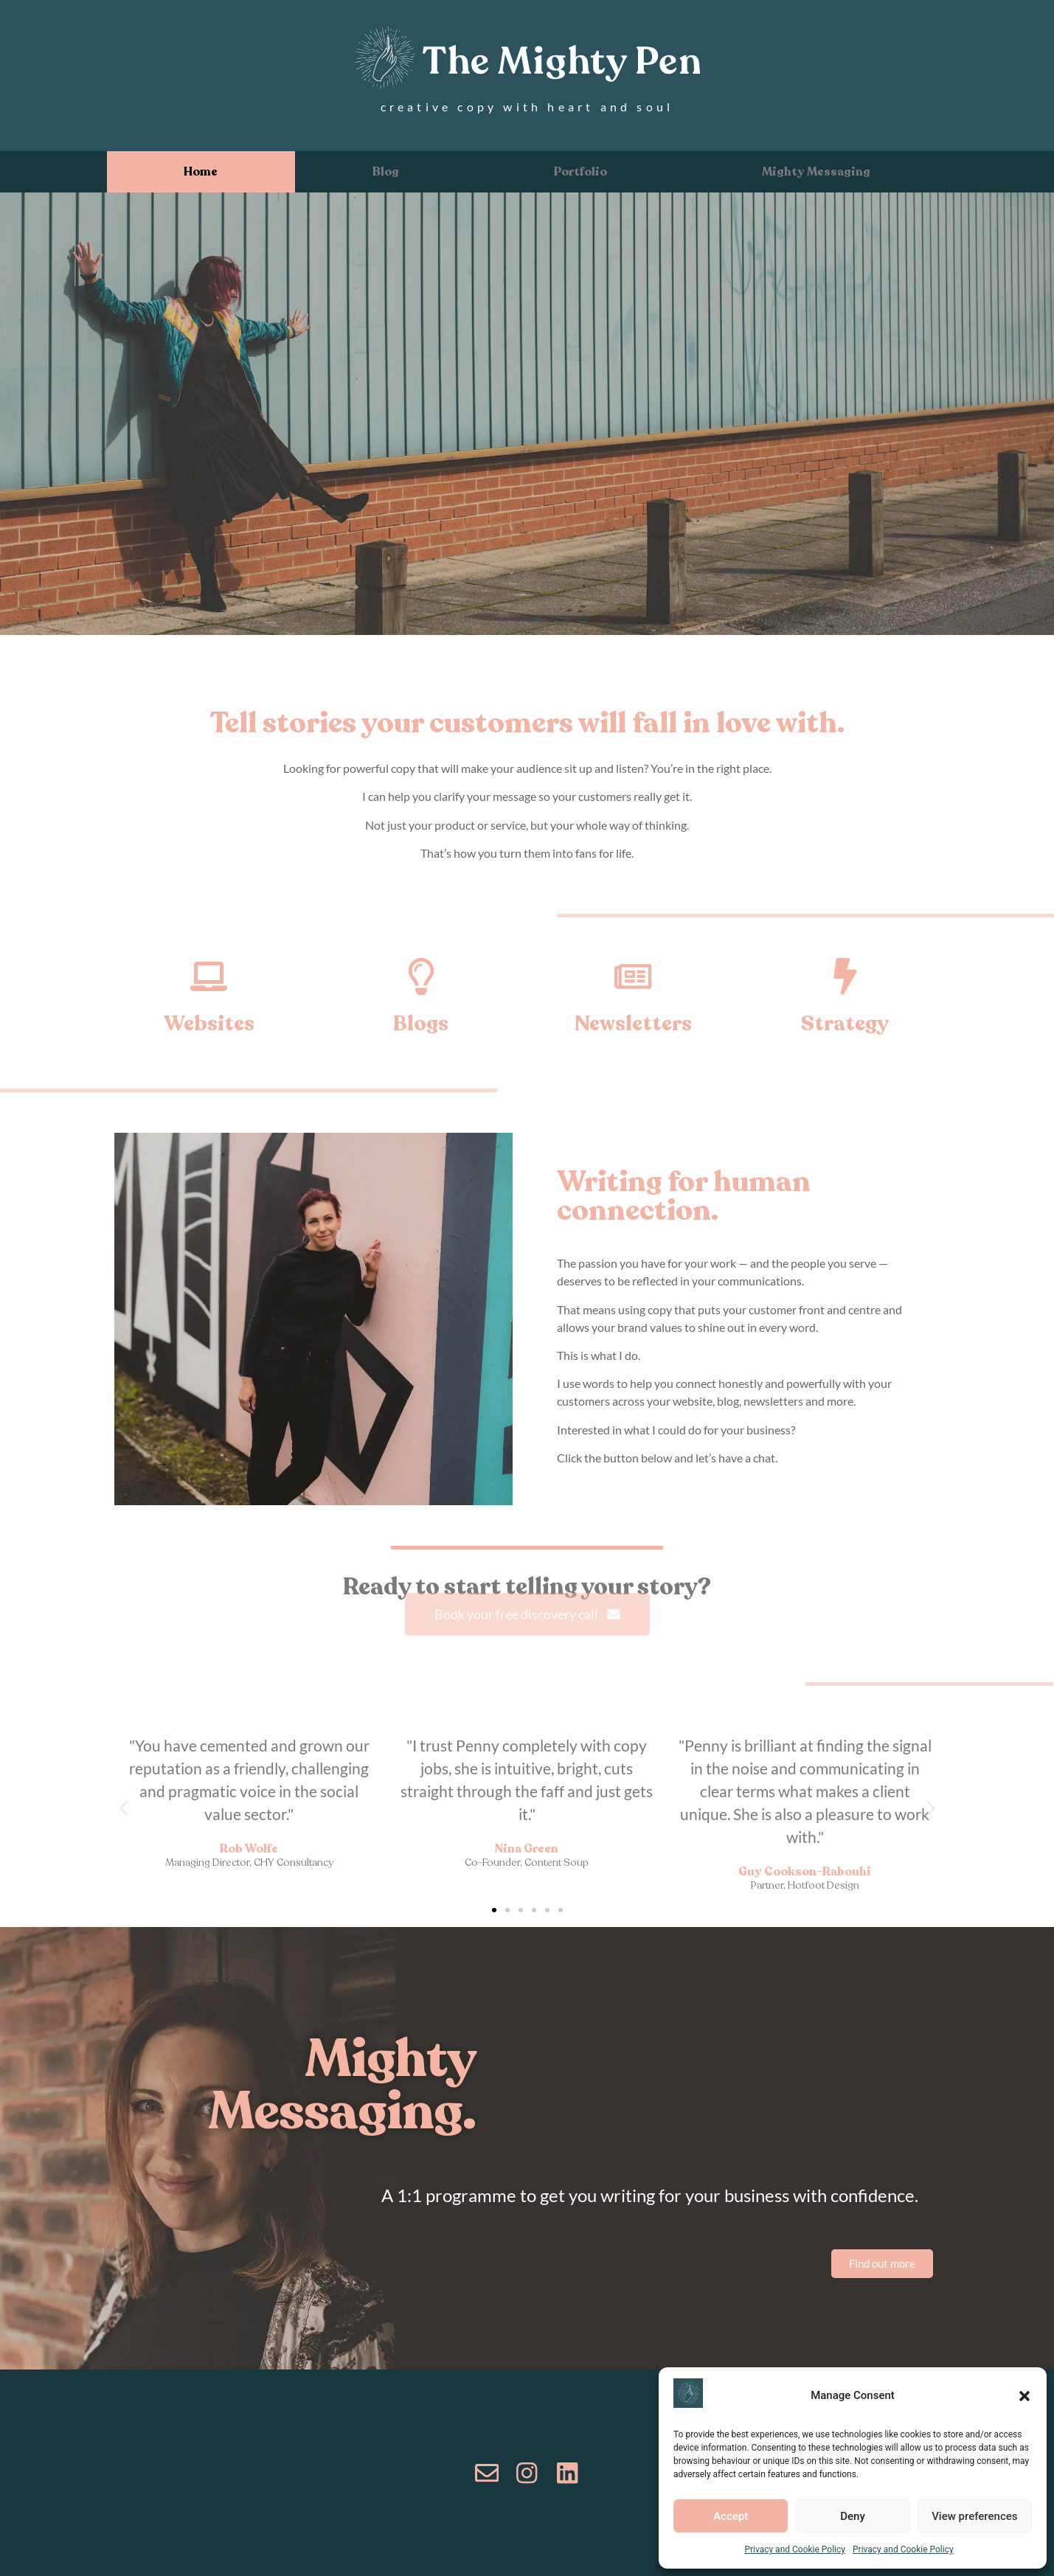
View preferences (974, 2516)
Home (201, 172)
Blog (385, 172)
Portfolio (580, 172)
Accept (730, 2516)
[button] (1024, 2396)
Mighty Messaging (816, 172)
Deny (852, 2516)
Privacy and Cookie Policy (794, 2549)
